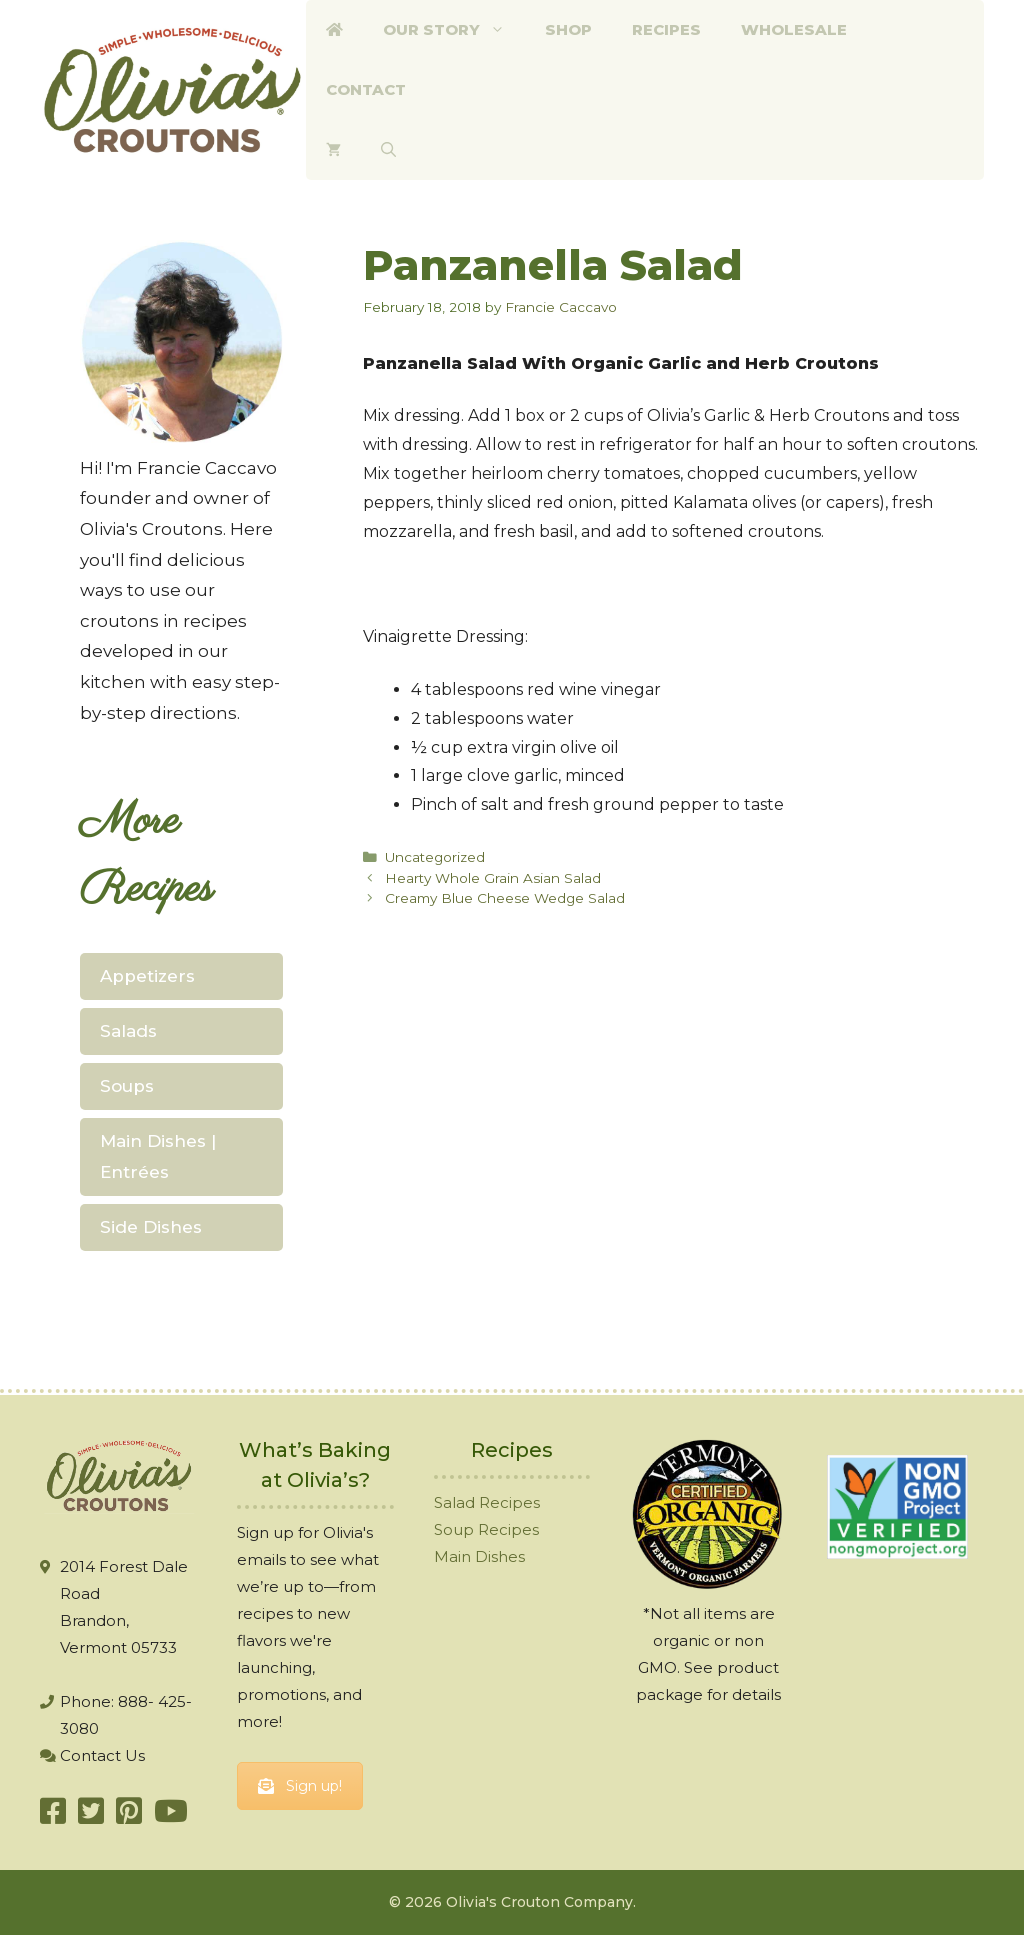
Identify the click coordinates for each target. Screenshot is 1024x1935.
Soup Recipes (486, 1529)
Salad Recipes (487, 1502)
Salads (128, 1031)
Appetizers (147, 976)
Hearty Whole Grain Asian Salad (493, 878)
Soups (127, 1086)
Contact (366, 89)
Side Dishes (151, 1227)
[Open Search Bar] (388, 150)
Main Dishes (479, 1556)
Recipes (666, 29)
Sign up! (300, 1786)
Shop (568, 29)
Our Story (454, 30)
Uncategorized (435, 857)
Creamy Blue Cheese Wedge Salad (505, 898)
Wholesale (794, 29)
